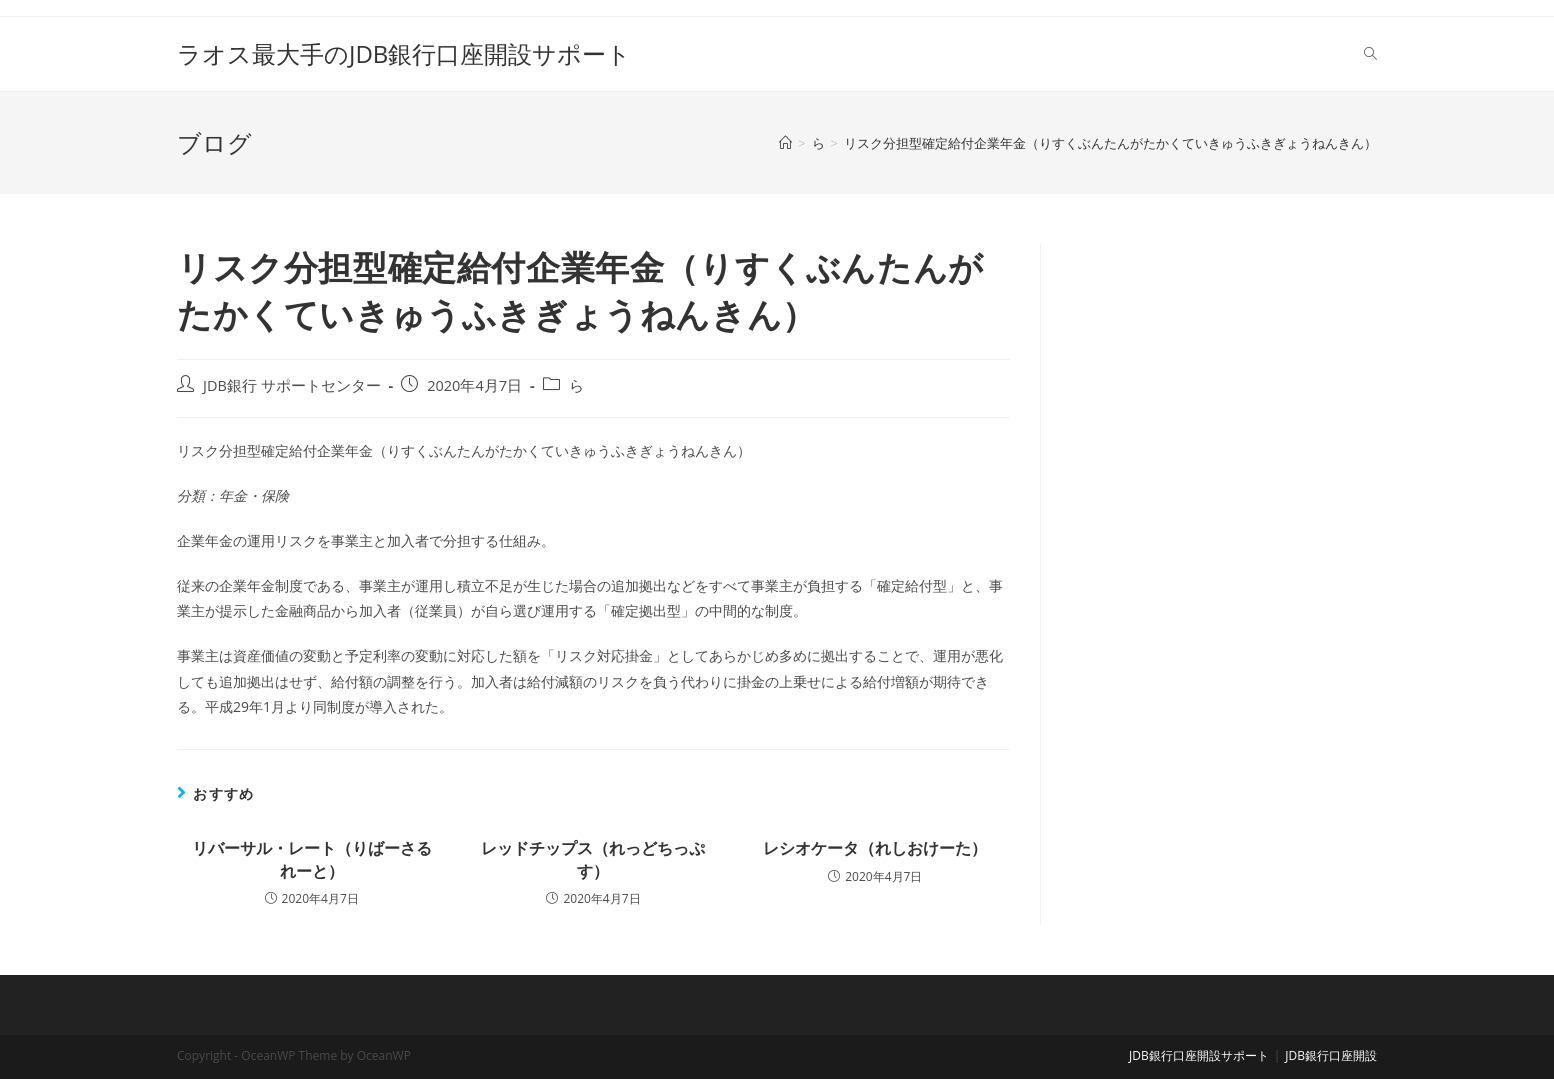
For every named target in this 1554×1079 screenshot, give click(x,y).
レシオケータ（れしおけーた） (875, 848)
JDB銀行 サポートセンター (292, 385)
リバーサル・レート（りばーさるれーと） (312, 859)
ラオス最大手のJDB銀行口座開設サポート (404, 53)
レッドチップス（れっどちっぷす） (593, 859)
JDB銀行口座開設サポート (1199, 1055)
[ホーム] (785, 143)
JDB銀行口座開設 (1331, 1055)
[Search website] (1370, 54)
